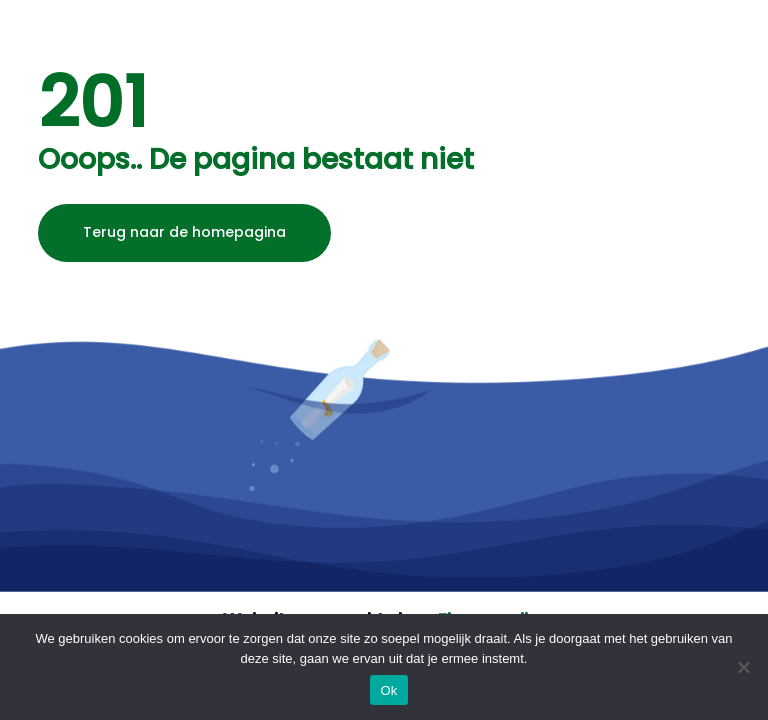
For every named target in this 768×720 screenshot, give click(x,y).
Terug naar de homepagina (184, 232)
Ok (388, 690)
